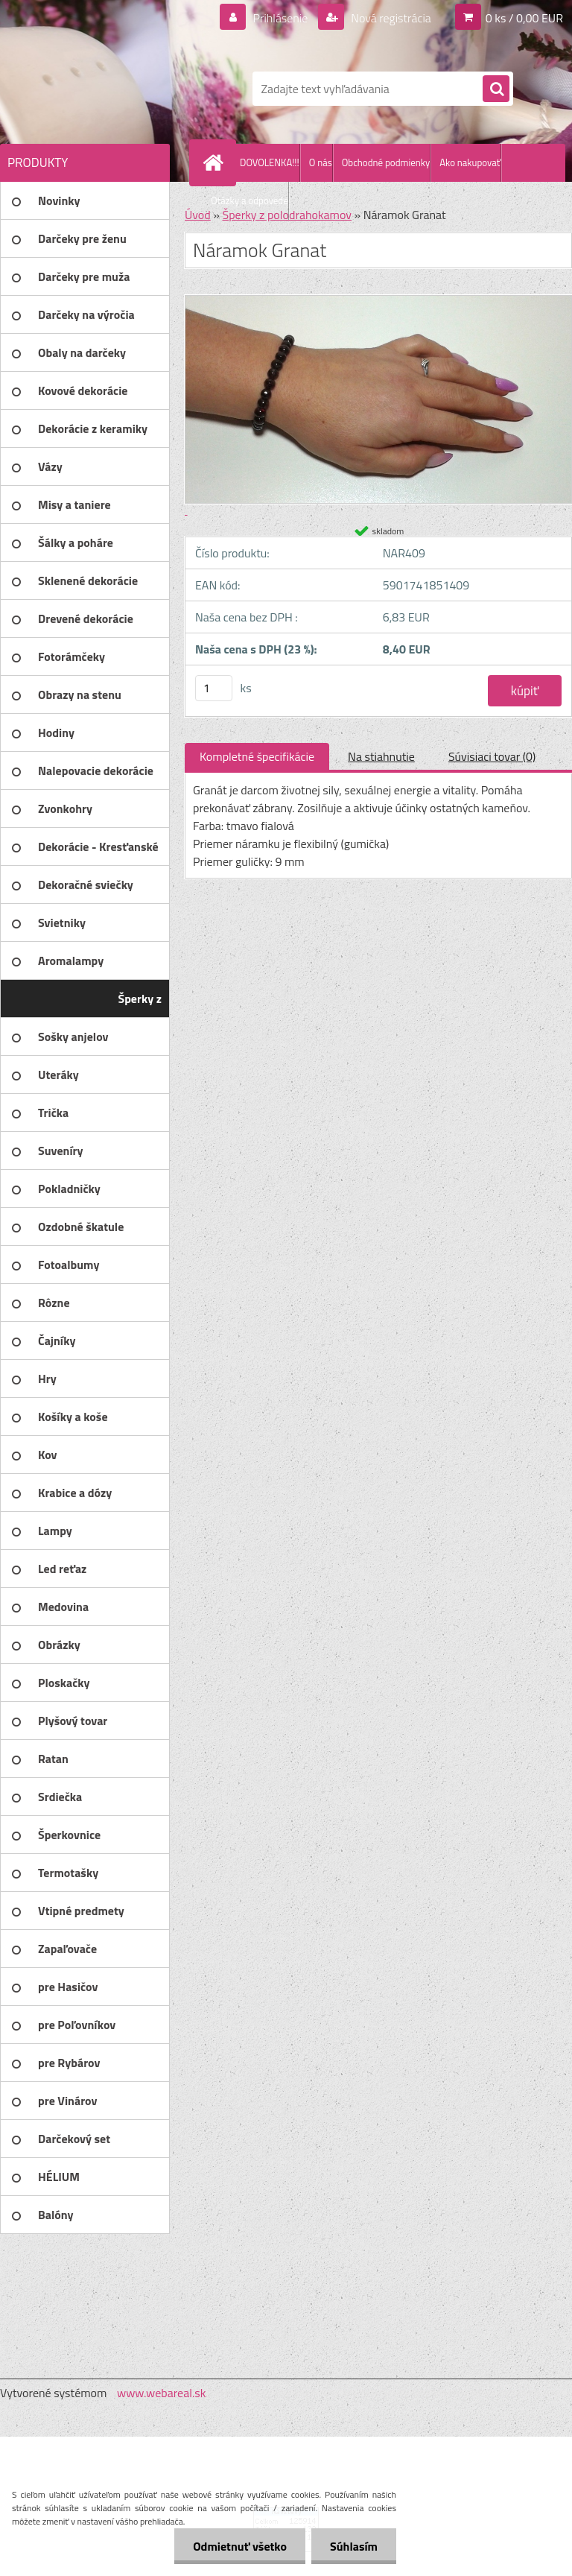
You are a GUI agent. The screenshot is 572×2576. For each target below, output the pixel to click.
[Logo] (102, 88)
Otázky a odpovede (249, 200)
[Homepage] (216, 162)
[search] (496, 89)
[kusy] (213, 688)
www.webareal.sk (161, 2393)
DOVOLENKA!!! (269, 162)
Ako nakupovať (469, 162)
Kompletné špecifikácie (257, 756)
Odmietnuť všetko (240, 2546)
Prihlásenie (280, 18)
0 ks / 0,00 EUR (524, 18)
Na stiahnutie (381, 756)
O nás (320, 162)
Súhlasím (354, 2546)
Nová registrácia (390, 18)
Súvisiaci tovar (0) (492, 756)
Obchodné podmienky (386, 162)
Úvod (198, 215)
